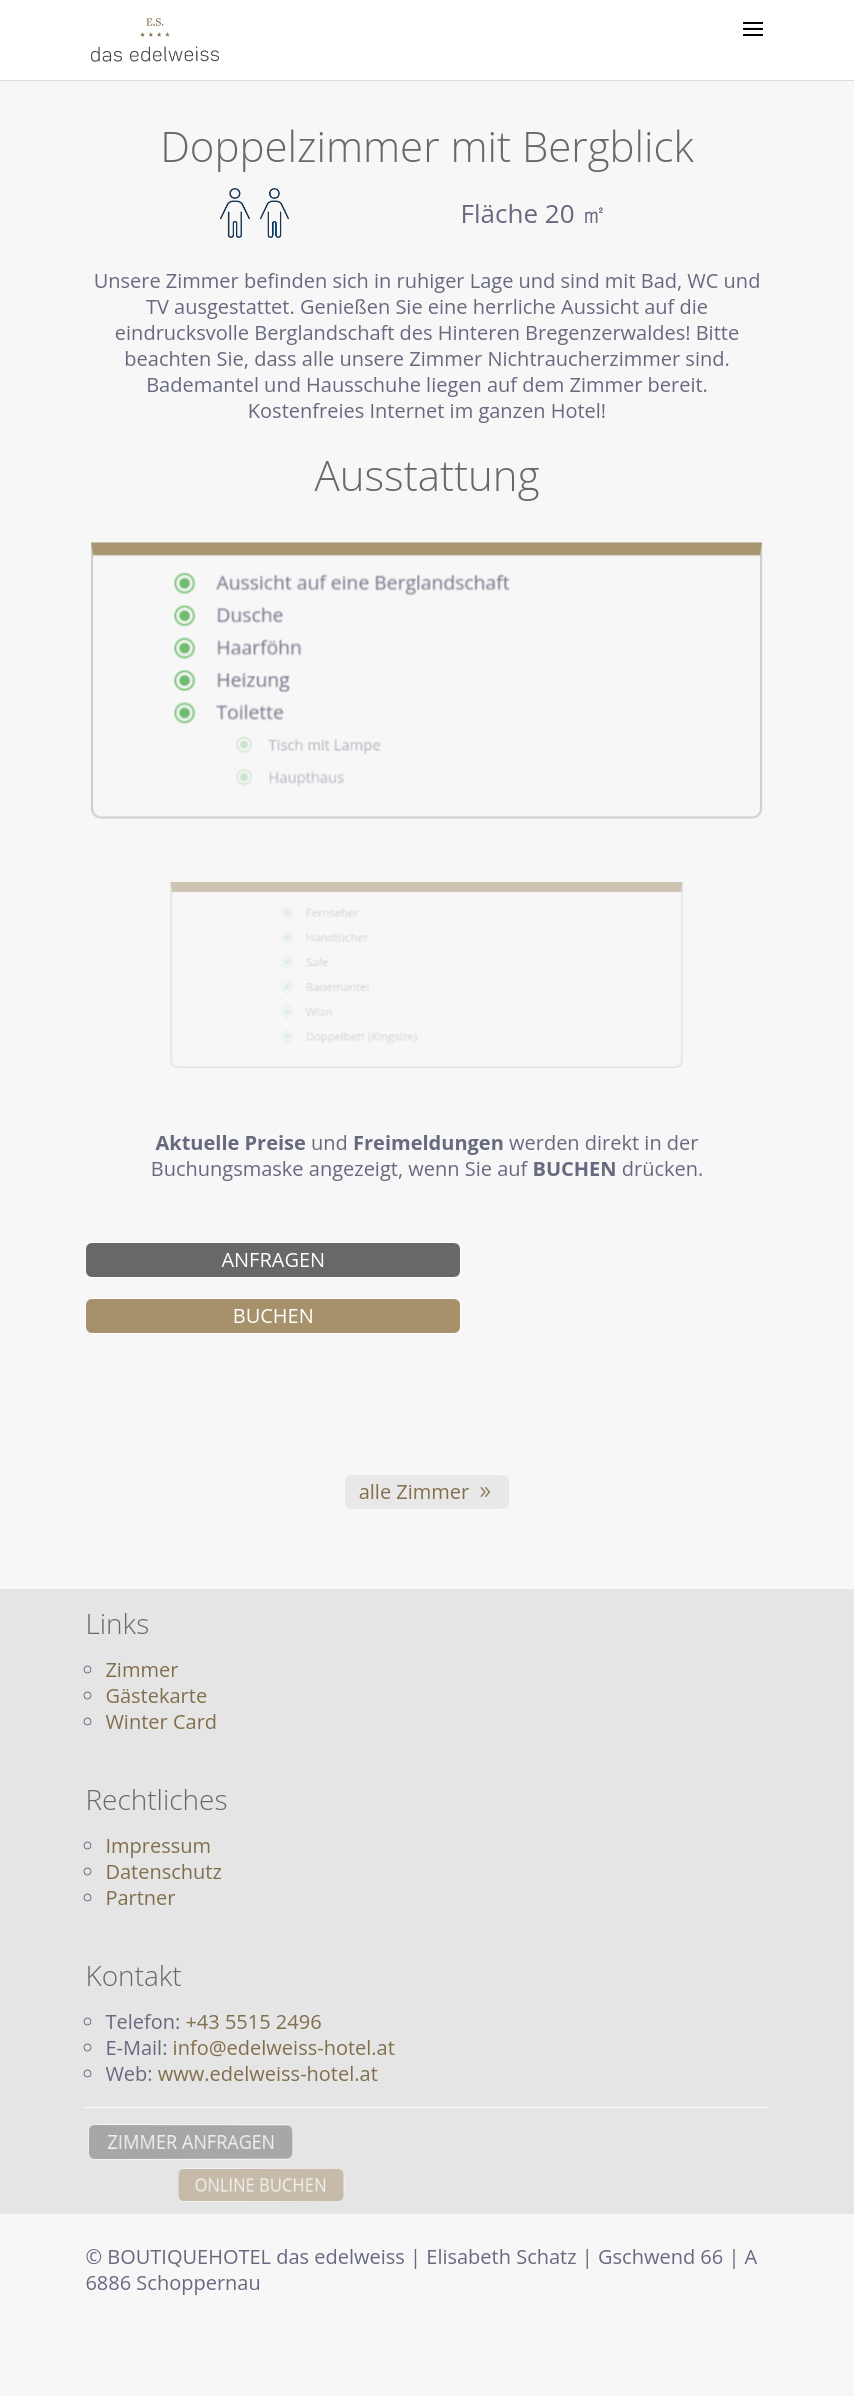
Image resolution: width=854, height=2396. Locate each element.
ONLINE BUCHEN (360, 2185)
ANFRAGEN (273, 1259)
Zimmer (141, 1669)
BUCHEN (273, 1315)
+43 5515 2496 (253, 2021)
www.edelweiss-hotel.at (268, 2073)
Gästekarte (156, 1695)
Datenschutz (163, 1871)
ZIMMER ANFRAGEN (175, 2141)
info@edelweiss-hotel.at (284, 2047)
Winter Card (161, 1721)
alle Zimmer (414, 1491)
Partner (140, 1897)
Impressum (158, 1845)
